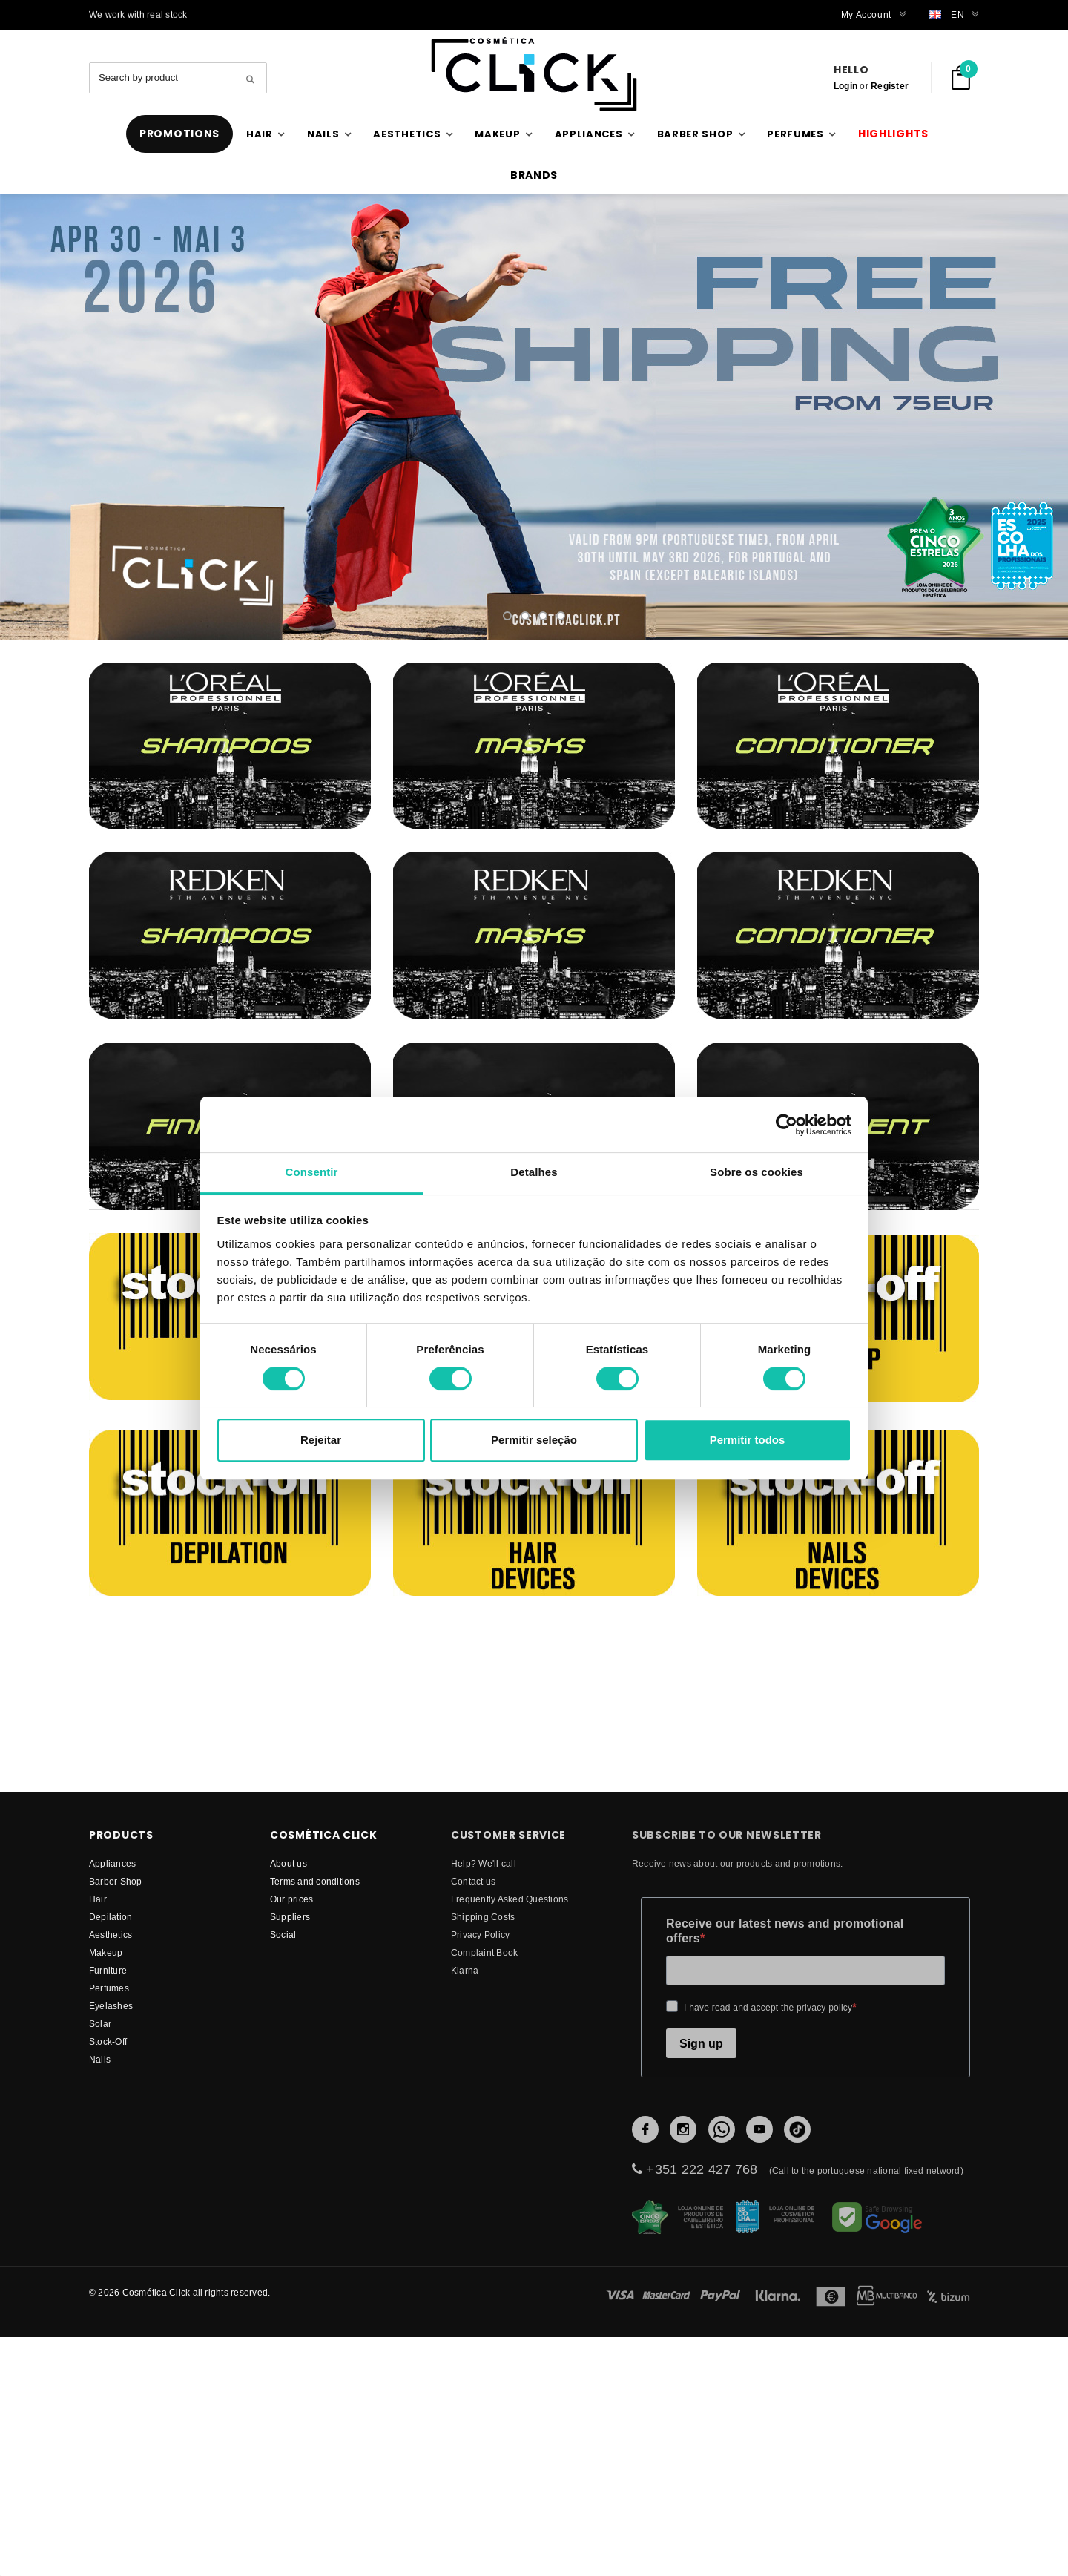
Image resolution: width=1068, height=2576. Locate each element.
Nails (100, 2258)
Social (283, 2134)
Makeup (105, 2152)
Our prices (291, 2098)
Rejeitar (320, 1439)
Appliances (112, 2063)
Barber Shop (115, 2080)
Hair (98, 2098)
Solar (100, 2223)
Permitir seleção (534, 1439)
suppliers (290, 2116)
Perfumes (109, 2187)
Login (845, 85)
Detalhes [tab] (533, 1172)
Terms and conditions (315, 2080)
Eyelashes (111, 2205)
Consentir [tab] (312, 1172)
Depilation (110, 2116)
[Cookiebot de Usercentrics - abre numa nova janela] (786, 1125)
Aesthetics (110, 2134)
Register (890, 85)
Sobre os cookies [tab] (756, 1172)
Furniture (108, 2169)
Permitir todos (747, 1439)
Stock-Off (108, 2241)
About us (288, 2063)
